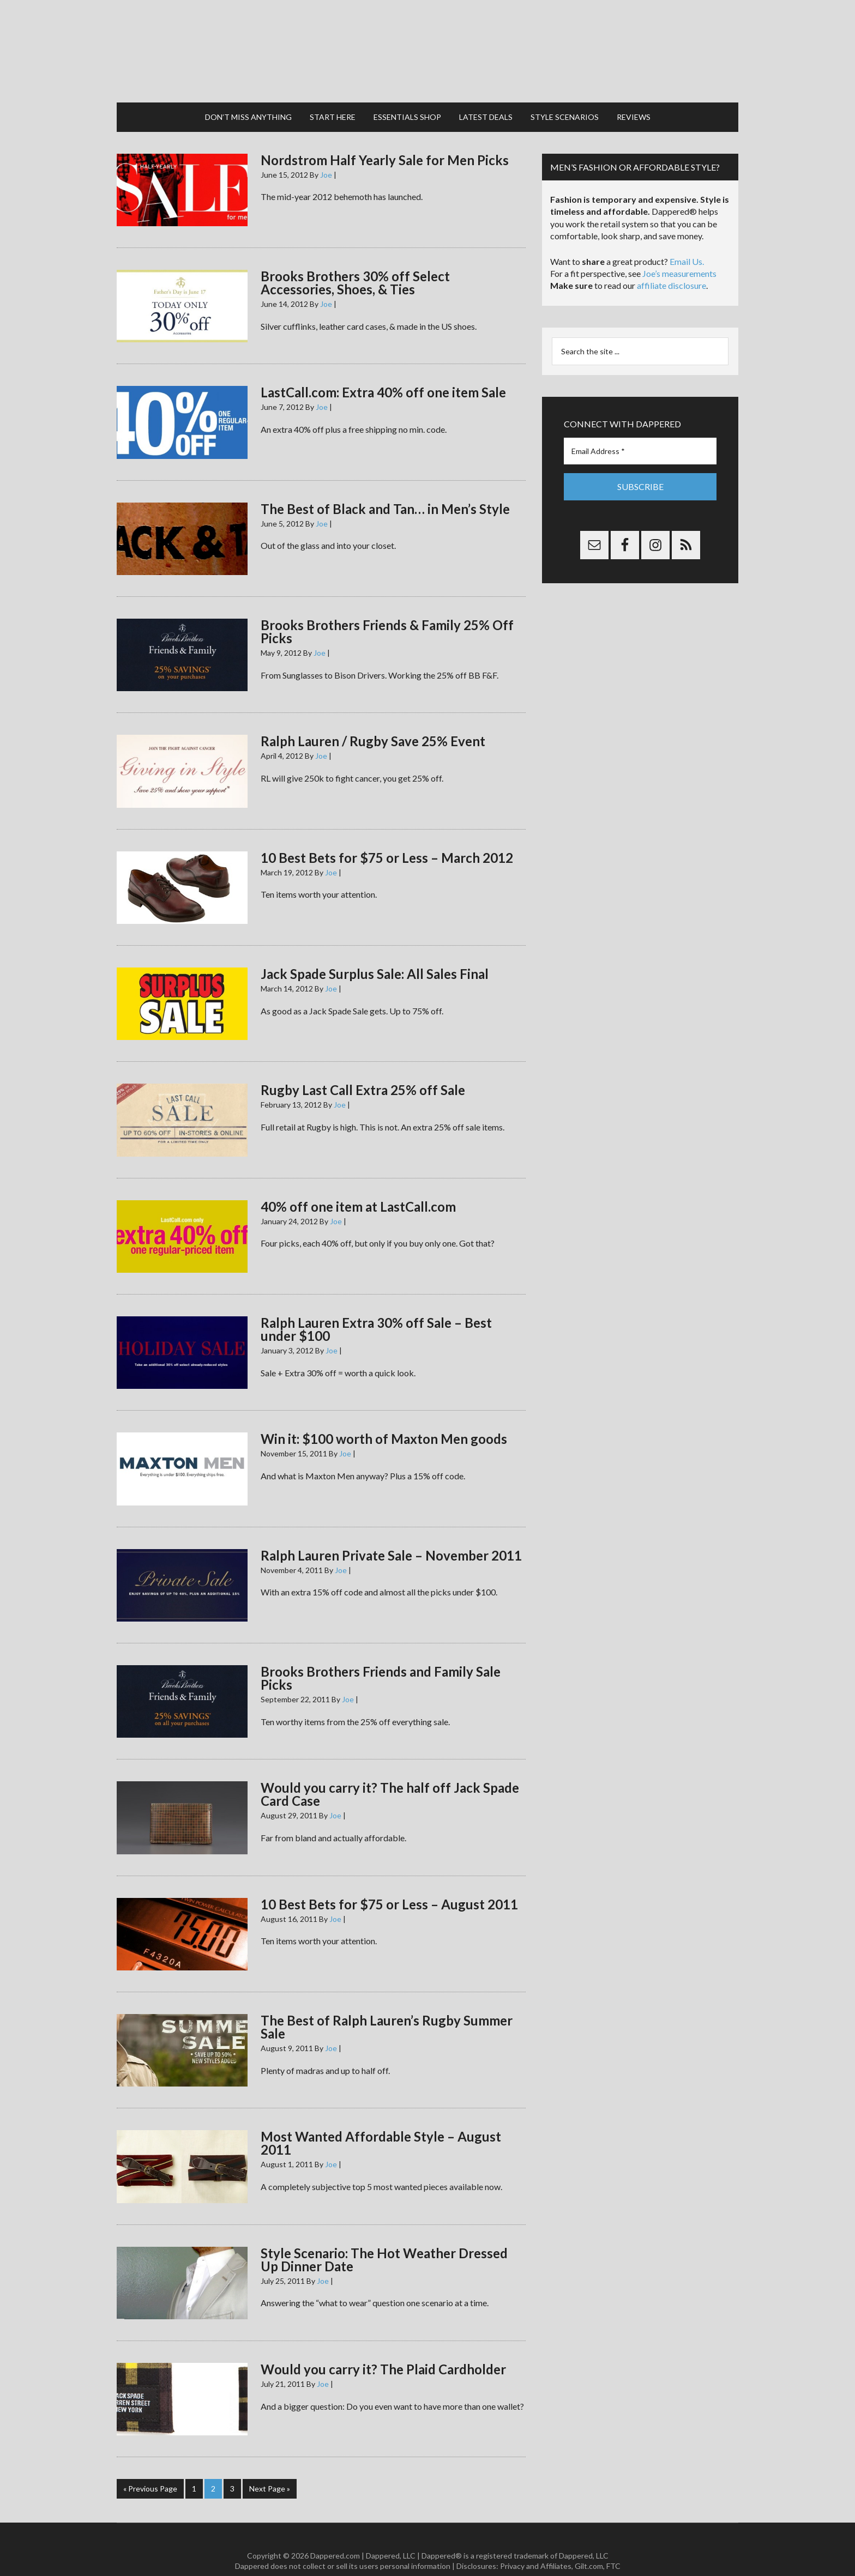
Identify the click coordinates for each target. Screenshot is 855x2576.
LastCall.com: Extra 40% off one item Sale (383, 372)
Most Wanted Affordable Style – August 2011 (381, 2122)
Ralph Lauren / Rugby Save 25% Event (373, 721)
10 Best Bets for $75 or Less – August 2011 (389, 1883)
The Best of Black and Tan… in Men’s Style (385, 488)
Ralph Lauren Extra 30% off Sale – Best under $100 (376, 1308)
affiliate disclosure (671, 265)
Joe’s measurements (679, 252)
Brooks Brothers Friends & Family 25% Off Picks (387, 610)
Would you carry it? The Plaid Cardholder (383, 2348)
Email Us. (687, 240)
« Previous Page (150, 2468)
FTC (613, 2543)
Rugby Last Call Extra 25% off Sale (363, 1070)
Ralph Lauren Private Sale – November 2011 (391, 1535)
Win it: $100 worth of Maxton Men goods (384, 1418)
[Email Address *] (640, 430)
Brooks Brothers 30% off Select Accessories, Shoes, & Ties (355, 261)
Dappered (427, 40)
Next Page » (269, 2468)
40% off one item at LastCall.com (358, 1186)
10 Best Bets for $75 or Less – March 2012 (387, 837)
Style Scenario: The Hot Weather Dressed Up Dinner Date (384, 2238)
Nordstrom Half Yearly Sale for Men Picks (385, 139)
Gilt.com (589, 2543)
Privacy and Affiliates (535, 2543)
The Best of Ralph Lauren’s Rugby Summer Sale (387, 2006)
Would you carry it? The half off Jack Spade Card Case (390, 1773)
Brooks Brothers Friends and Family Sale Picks (381, 1657)
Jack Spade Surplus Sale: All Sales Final (375, 953)
